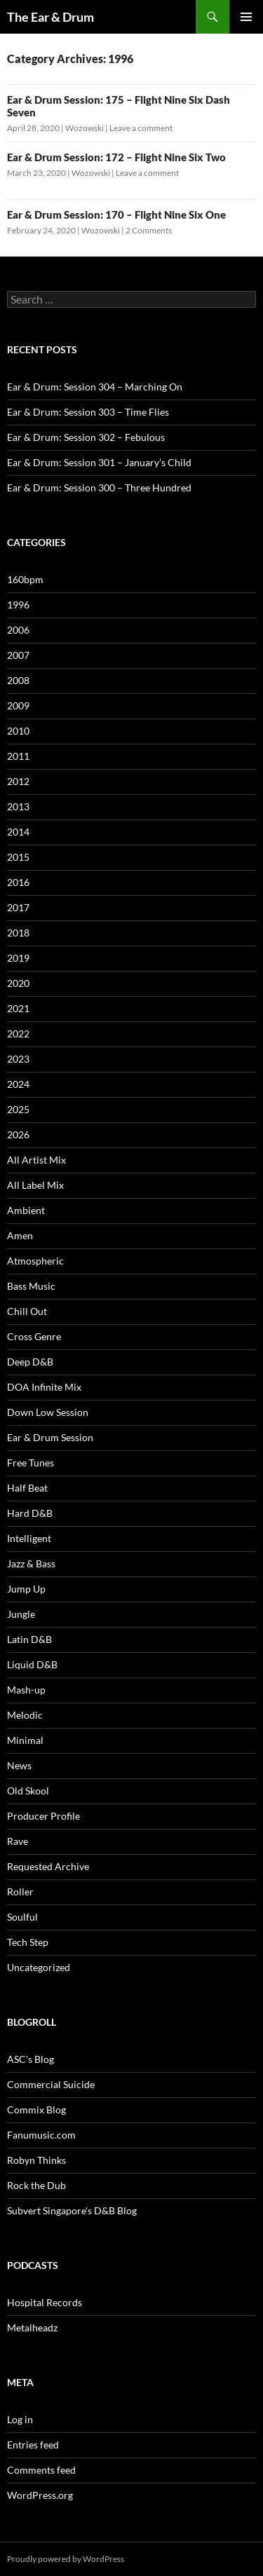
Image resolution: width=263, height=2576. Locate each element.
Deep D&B (30, 1362)
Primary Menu (246, 17)
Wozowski (84, 128)
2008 (18, 680)
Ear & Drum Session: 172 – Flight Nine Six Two (116, 157)
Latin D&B (29, 1639)
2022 (18, 1034)
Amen (20, 1235)
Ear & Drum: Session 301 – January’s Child (99, 462)
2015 (18, 857)
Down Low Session (47, 1412)
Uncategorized (38, 1967)
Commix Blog (36, 2109)
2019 (18, 958)
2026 (18, 1134)
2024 (18, 1084)
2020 (18, 983)
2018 (18, 933)
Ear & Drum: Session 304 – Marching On (94, 387)
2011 (18, 756)
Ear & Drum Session (50, 1437)
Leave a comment (141, 128)
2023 (18, 1059)
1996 (18, 605)
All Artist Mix (36, 1160)
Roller (20, 1891)
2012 (18, 781)
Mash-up (26, 1690)
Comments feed (41, 2470)
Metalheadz (32, 2327)
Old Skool (28, 1791)
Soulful (22, 1917)
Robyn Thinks (36, 2160)
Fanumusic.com (41, 2135)
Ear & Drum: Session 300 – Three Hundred (99, 487)
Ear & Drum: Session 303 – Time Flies (88, 412)
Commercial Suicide (51, 2084)
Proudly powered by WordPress (65, 2559)
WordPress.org (40, 2495)
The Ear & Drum (50, 17)
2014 (18, 832)
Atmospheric (35, 1261)
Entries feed (33, 2445)
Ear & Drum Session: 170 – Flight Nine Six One (116, 214)
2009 (18, 705)
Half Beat (27, 1488)
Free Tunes (30, 1462)
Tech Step (27, 1942)
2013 (18, 806)
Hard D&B (30, 1513)
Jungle (21, 1614)
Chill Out (27, 1311)
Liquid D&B (32, 1664)
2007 (18, 655)
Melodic (25, 1715)
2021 (18, 1008)
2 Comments (149, 230)
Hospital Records (44, 2302)
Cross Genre (34, 1336)
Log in (20, 2419)
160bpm (25, 579)
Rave (17, 1841)
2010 (18, 731)
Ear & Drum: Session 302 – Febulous (86, 437)
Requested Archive (48, 1866)
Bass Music (31, 1286)
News (19, 1765)
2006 (18, 630)
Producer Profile (43, 1816)
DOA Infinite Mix (44, 1387)
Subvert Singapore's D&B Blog (72, 2210)
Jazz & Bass (31, 1563)
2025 (18, 1109)
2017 (18, 907)
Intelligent (29, 1538)
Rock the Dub (36, 2185)
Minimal (25, 1740)
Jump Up (26, 1589)
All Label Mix (35, 1185)
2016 (18, 882)
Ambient (26, 1210)
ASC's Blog (30, 2059)
